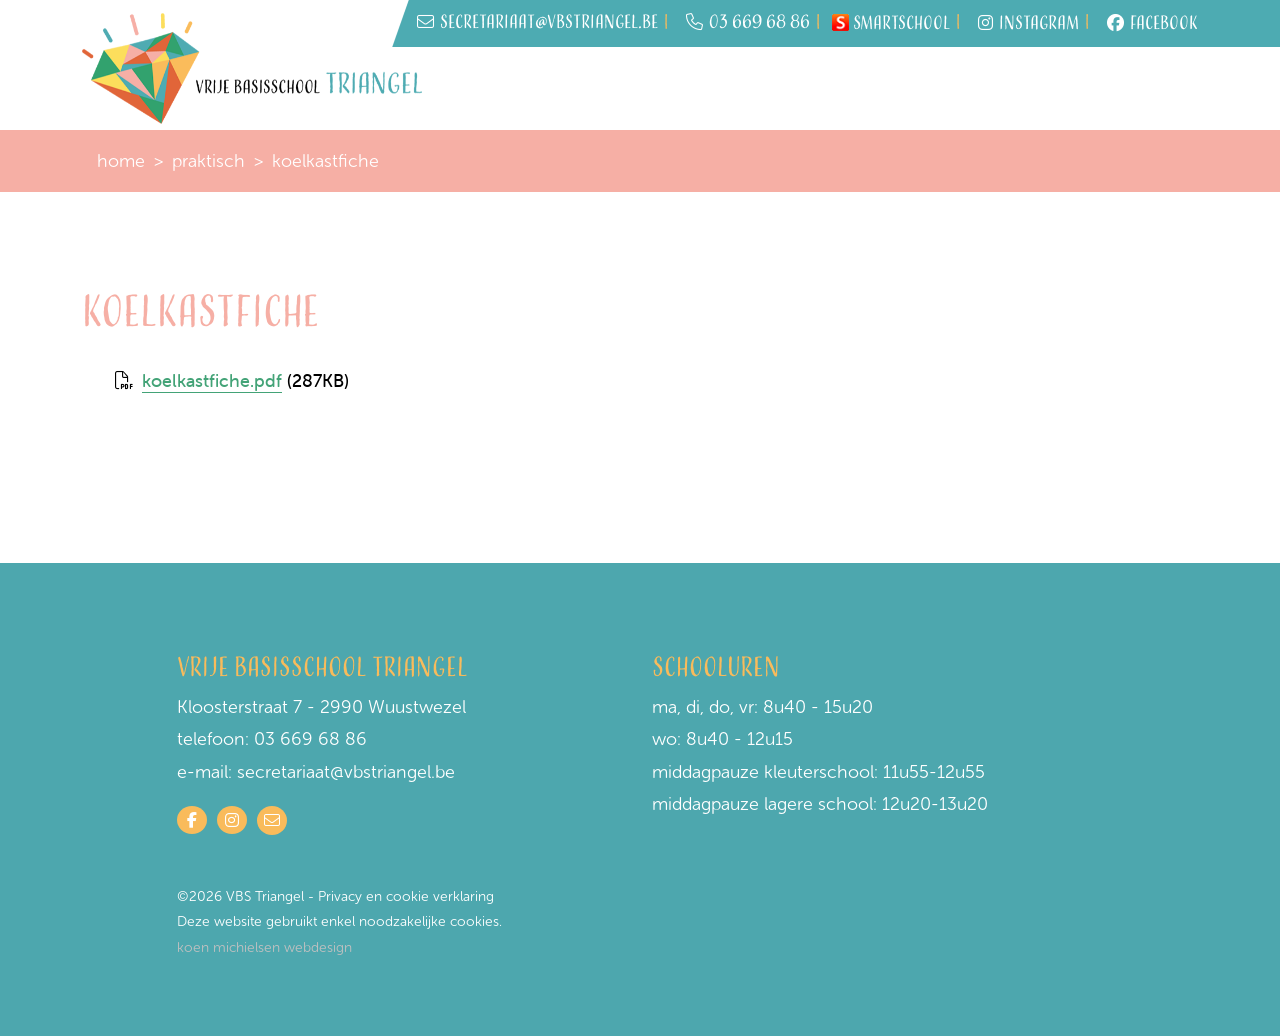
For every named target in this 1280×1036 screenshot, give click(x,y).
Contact (1144, 88)
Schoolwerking (911, 80)
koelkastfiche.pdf (212, 380)
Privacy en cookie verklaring (406, 896)
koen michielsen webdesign (264, 947)
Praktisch (781, 80)
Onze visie (1021, 90)
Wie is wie (669, 90)
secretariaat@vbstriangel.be (346, 772)
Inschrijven (572, 80)
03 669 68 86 (748, 23)
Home (477, 80)
